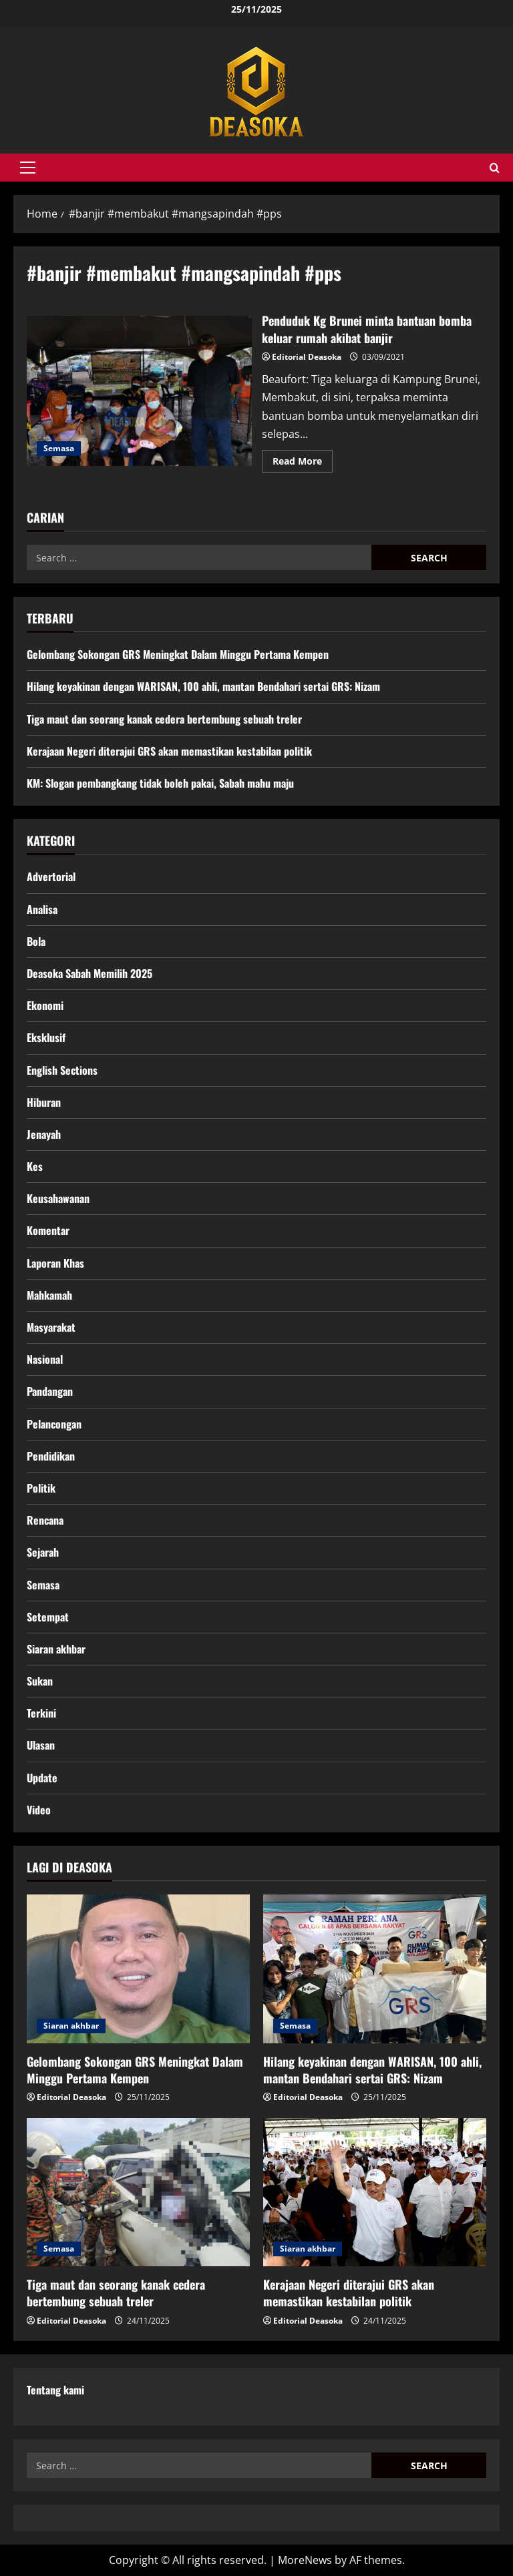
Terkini (41, 1713)
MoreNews (305, 2560)
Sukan (40, 1681)
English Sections (62, 1070)
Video (39, 1810)
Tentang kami (55, 2390)
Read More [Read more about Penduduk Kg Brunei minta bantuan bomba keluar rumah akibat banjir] (303, 463)
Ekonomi (45, 1005)
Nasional (45, 1359)
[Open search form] (495, 168)
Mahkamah (49, 1295)
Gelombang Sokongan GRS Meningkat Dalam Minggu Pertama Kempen (178, 654)
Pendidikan (51, 1456)
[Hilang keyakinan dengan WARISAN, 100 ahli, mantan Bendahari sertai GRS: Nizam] (374, 1968)
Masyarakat (51, 1327)
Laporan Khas (55, 1263)
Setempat (48, 1617)
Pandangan (50, 1391)
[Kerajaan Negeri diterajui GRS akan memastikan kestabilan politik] (374, 2192)
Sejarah (43, 1552)
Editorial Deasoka (306, 356)
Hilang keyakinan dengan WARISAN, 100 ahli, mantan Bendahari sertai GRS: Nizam (203, 686)
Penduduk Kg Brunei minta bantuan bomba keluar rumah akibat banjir (139, 390)
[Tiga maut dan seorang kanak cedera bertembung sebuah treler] (138, 2192)
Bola (36, 941)
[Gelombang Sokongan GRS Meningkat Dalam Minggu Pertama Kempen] (138, 1968)
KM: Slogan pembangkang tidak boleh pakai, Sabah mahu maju (160, 783)
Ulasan (41, 1745)
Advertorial (51, 876)
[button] (27, 168)
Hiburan (44, 1102)
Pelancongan (54, 1424)
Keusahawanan (58, 1198)
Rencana (45, 1520)
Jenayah (44, 1134)
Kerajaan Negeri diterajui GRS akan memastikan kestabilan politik (169, 751)
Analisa (42, 909)
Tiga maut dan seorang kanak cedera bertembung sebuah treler (164, 719)
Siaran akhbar (56, 1649)
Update (42, 1778)
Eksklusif (46, 1037)
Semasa (58, 448)
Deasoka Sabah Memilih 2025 (89, 973)
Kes (35, 1166)
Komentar (48, 1230)
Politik (41, 1488)
